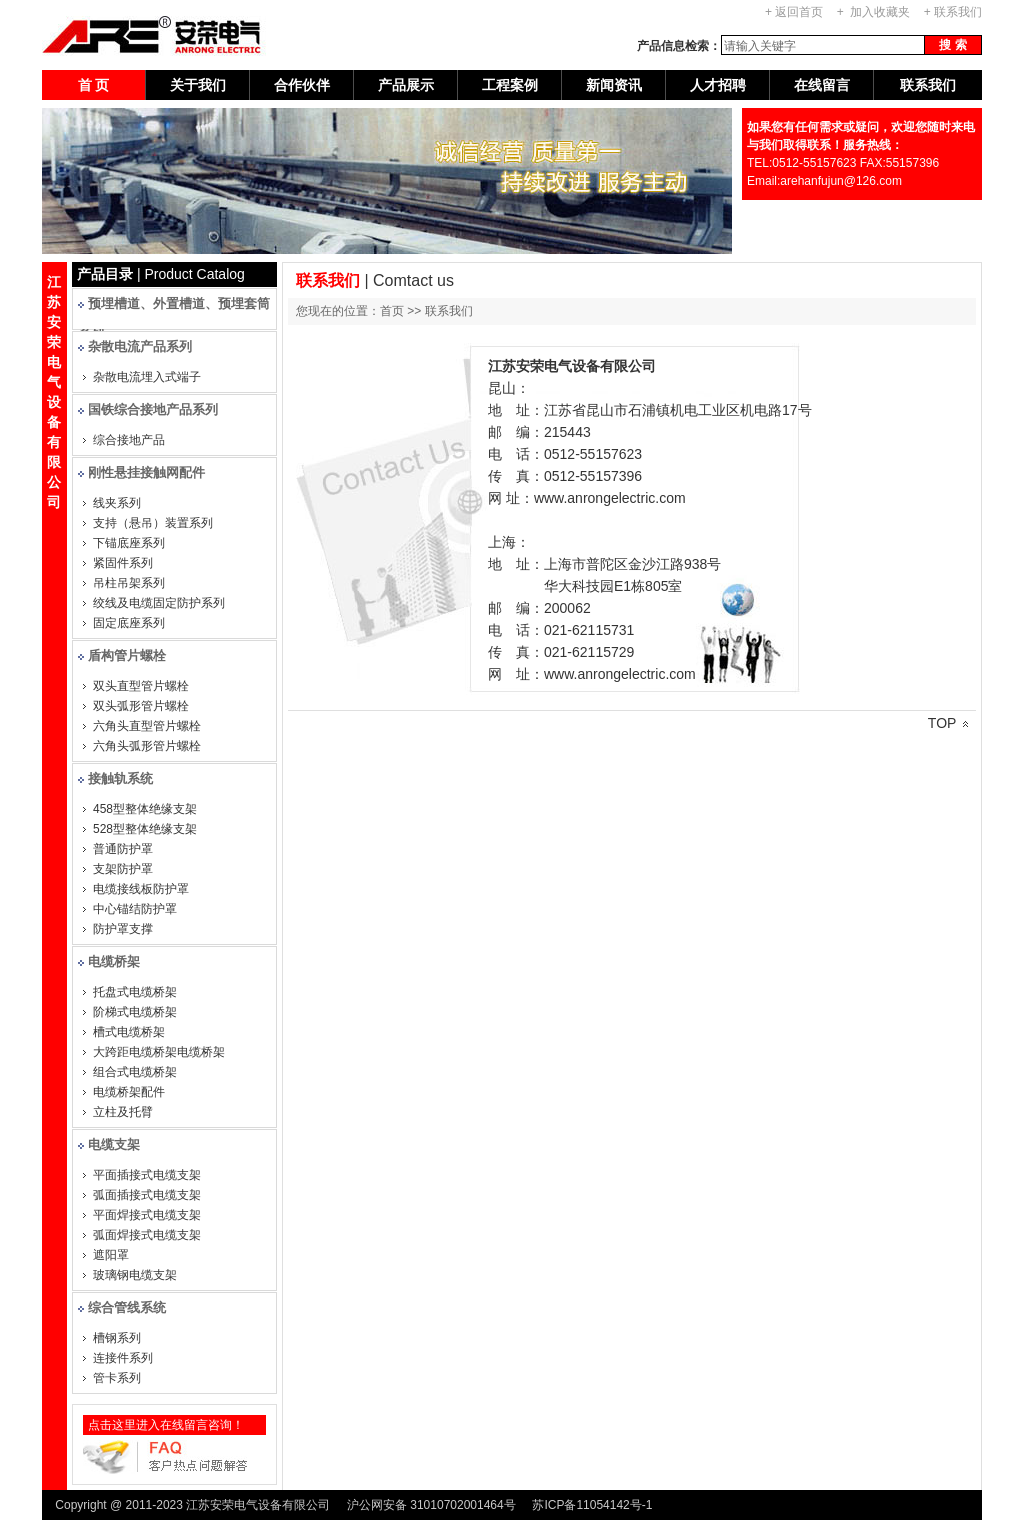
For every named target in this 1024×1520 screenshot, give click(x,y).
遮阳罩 (111, 1255)
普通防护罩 (123, 849)
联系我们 (958, 12)
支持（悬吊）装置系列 (153, 523)
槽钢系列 (117, 1338)
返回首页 (799, 12)
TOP (948, 723)
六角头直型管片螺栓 (147, 726)
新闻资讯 (614, 85)
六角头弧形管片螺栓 (147, 746)
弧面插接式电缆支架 (147, 1195)
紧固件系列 (123, 563)
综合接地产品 (129, 440)
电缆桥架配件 (129, 1092)
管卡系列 (117, 1378)
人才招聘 (718, 85)
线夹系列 (117, 503)
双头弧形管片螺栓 (141, 706)
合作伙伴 (302, 85)
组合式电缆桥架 (135, 1072)
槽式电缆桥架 (129, 1032)
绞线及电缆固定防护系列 (159, 603)
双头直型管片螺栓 (141, 686)
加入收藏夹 (880, 12)
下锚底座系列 (129, 543)
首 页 (94, 85)
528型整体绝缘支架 (145, 829)
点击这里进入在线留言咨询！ (166, 1425)
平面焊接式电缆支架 (147, 1215)
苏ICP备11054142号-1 (592, 1505)
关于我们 (198, 85)
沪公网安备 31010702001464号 (431, 1505)
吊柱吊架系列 (129, 583)
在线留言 (822, 85)
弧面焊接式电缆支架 (147, 1235)
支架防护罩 (123, 869)
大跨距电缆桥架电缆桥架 (159, 1052)
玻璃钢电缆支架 (135, 1275)
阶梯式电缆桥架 (135, 1012)
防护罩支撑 (123, 929)
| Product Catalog (161, 274)
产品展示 (406, 85)
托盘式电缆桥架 (135, 992)
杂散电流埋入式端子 (147, 377)
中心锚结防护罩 (135, 909)
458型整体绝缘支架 (145, 809)
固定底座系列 (129, 623)
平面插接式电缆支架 (147, 1175)
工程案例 (510, 85)
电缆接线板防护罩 (141, 889)
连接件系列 (123, 1358)
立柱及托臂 (123, 1112)
